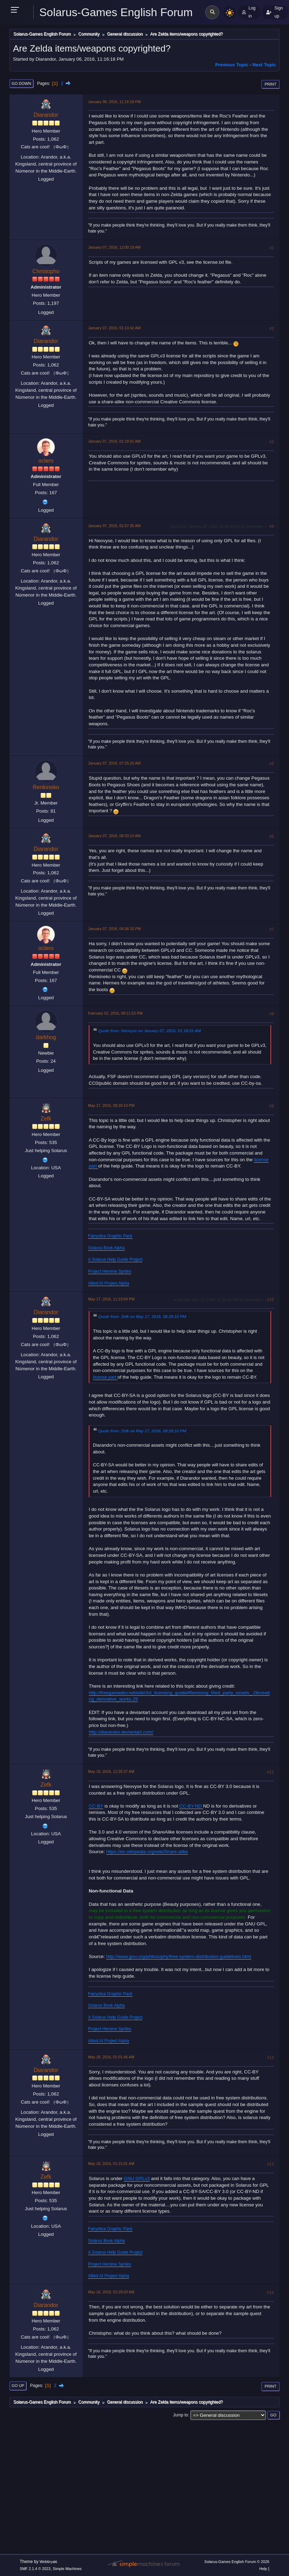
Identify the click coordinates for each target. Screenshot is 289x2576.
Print (270, 84)
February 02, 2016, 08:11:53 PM (115, 1013)
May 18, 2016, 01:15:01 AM (111, 2163)
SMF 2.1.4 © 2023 (35, 2569)
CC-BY (96, 1806)
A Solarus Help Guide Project (115, 1259)
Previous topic (231, 64)
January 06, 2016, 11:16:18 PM (114, 102)
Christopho (45, 271)
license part (105, 1377)
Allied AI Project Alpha (108, 1283)
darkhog (46, 1037)
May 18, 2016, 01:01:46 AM (111, 2057)
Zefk (45, 1119)
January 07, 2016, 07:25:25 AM (114, 763)
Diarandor (46, 115)
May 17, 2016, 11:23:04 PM (111, 1299)
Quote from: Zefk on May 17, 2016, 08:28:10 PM (142, 1316)
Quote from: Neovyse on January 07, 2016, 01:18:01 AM (149, 1030)
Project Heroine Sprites (109, 1271)
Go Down (21, 83)
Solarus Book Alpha (106, 1247)
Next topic (264, 64)
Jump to (180, 2415)
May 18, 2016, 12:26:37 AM (111, 1771)
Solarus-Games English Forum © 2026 (236, 2562)
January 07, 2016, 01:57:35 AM (114, 526)
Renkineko (46, 787)
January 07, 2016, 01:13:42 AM (114, 328)
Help (263, 2569)
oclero (46, 461)
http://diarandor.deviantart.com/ (121, 1732)
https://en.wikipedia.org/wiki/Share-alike (147, 1851)
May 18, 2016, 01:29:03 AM (111, 2292)
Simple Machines (67, 2569)
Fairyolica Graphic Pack (110, 1235)
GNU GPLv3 (137, 2178)
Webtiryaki (48, 2562)
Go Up (18, 2385)
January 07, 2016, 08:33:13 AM (114, 836)
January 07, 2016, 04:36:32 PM (114, 929)
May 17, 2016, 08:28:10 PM (111, 1105)
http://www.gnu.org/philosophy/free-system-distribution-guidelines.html (178, 1956)
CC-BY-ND (191, 1806)
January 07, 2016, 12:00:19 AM (114, 247)
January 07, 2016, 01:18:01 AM (114, 441)
